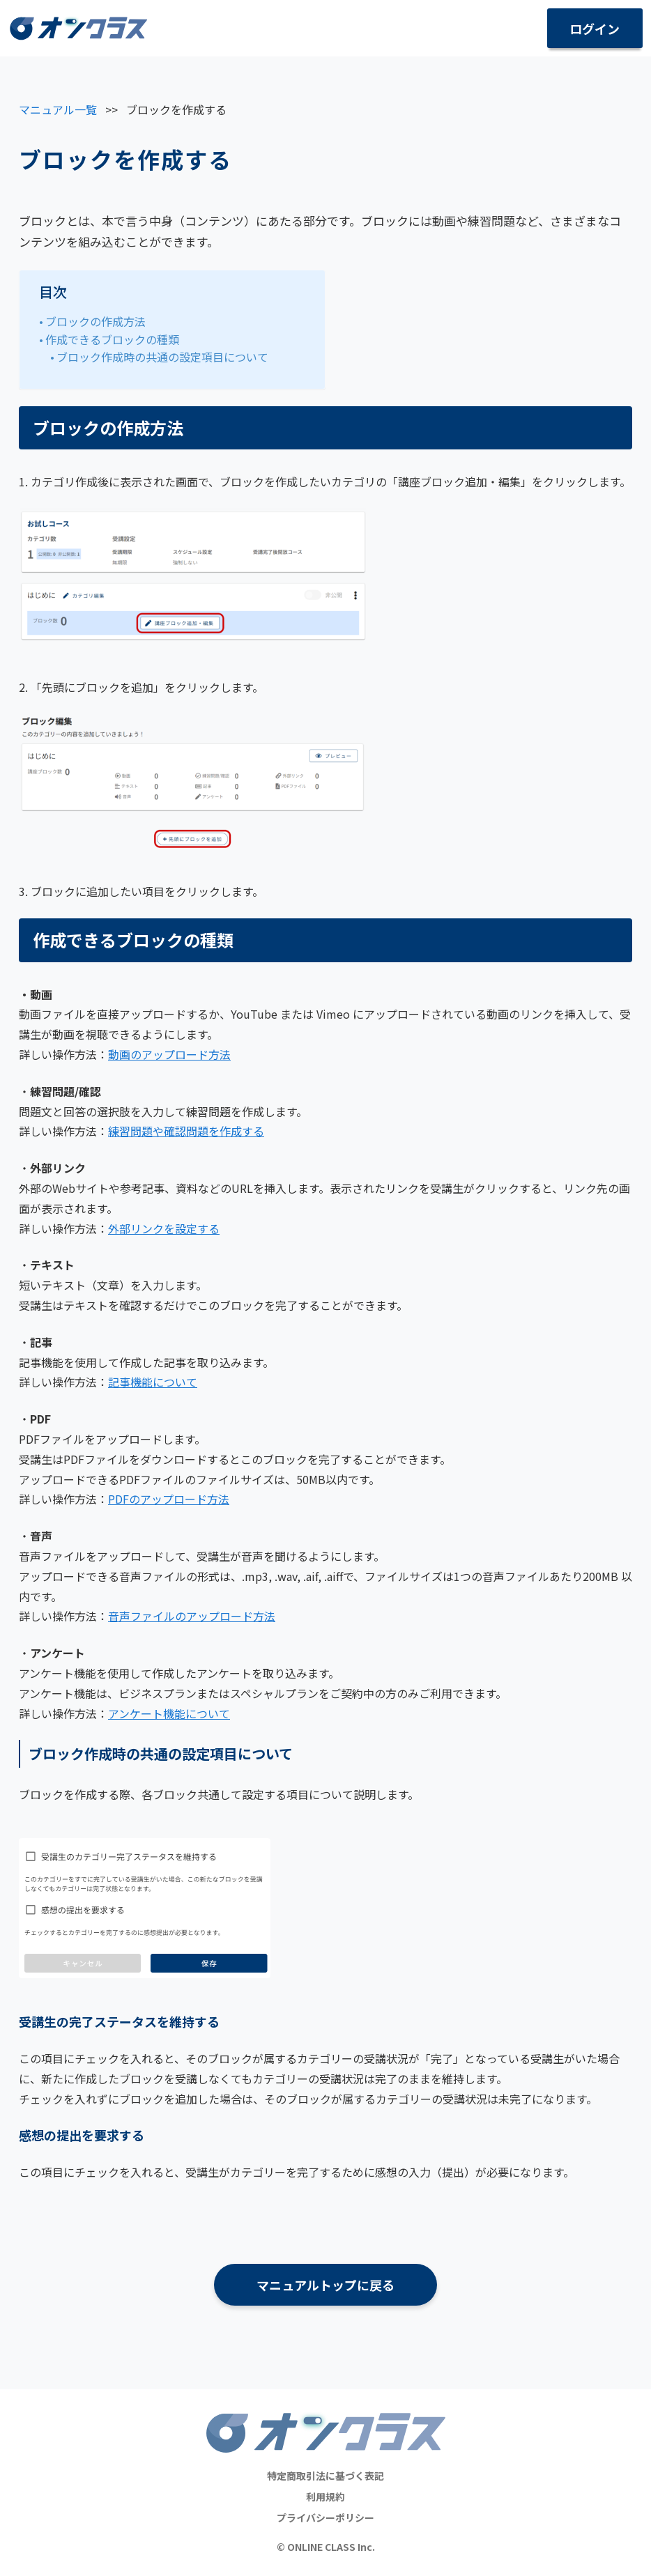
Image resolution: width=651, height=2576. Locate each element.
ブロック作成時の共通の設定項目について (162, 356)
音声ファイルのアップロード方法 (191, 1615)
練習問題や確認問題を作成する (186, 1131)
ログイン (594, 29)
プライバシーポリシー (325, 2517)
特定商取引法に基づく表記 (325, 2476)
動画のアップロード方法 (169, 1054)
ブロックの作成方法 (95, 321)
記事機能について (152, 1381)
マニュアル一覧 (58, 109)
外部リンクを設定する (164, 1228)
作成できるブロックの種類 (112, 339)
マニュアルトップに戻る (325, 2285)
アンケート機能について (169, 1713)
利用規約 (325, 2497)
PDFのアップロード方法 (168, 1498)
